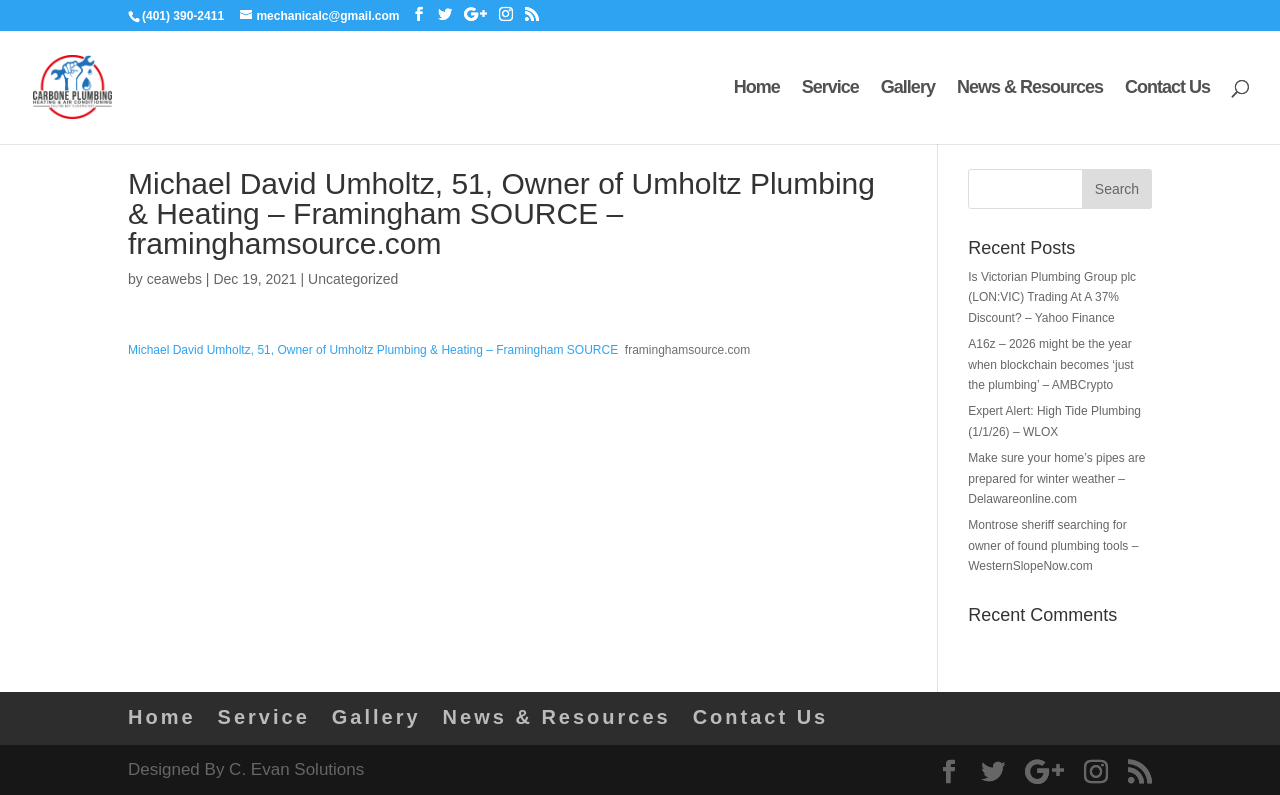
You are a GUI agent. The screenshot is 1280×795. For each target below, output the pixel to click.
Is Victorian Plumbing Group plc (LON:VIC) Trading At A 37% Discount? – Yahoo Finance (1052, 297)
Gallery (908, 88)
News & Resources (1030, 88)
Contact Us (1167, 88)
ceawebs (174, 279)
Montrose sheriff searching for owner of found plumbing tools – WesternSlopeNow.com (1053, 545)
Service (830, 88)
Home (757, 88)
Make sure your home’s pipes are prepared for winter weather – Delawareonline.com (1056, 478)
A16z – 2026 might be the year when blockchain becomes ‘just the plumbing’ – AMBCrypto (1050, 364)
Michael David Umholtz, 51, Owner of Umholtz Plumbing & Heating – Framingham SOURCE (373, 350)
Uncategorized (353, 279)
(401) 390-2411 (183, 16)
